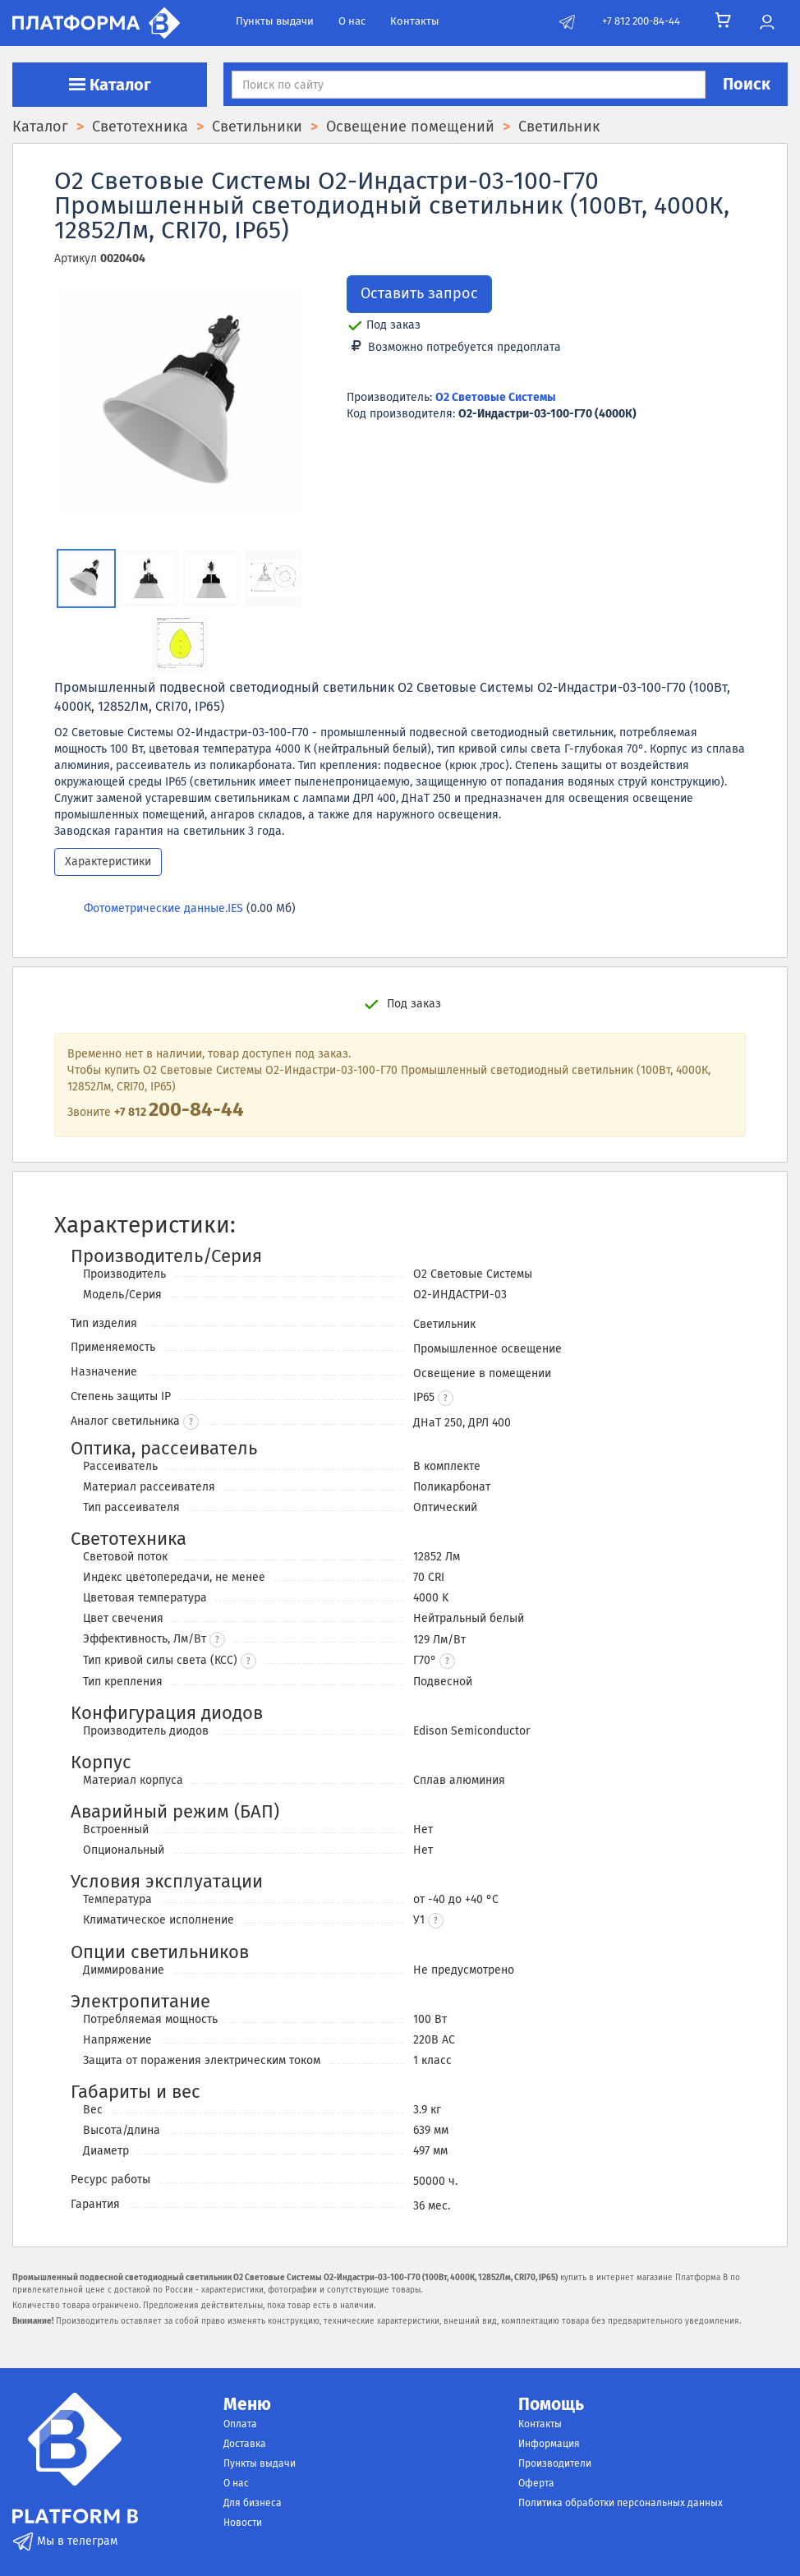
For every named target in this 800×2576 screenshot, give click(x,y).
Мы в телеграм (64, 2541)
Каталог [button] (110, 84)
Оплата (240, 2424)
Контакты (414, 21)
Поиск (746, 84)
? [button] (191, 1422)
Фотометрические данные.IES (163, 908)
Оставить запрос (419, 293)
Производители (554, 2463)
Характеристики (108, 862)
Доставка (244, 2443)
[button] (445, 1398)
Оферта (536, 2483)
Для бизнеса (252, 2503)
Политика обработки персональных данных (620, 2503)
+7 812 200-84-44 (641, 21)
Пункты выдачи (275, 21)
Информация (549, 2443)
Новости (242, 2522)
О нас (352, 21)
